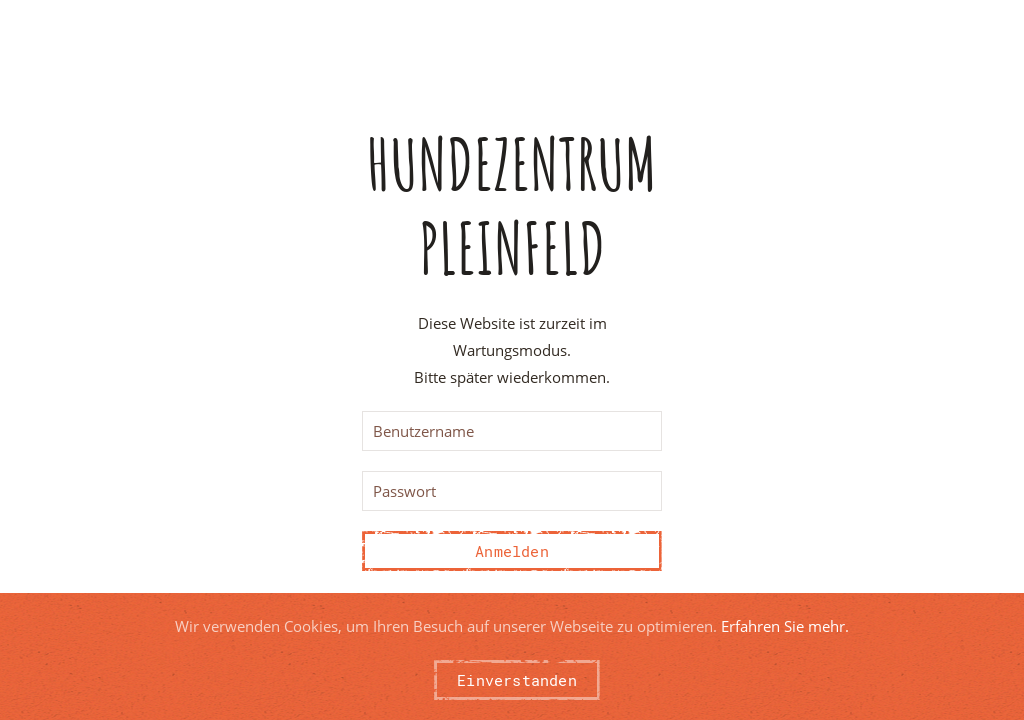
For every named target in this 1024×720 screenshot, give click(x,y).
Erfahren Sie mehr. (785, 626)
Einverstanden (517, 680)
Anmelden (512, 551)
